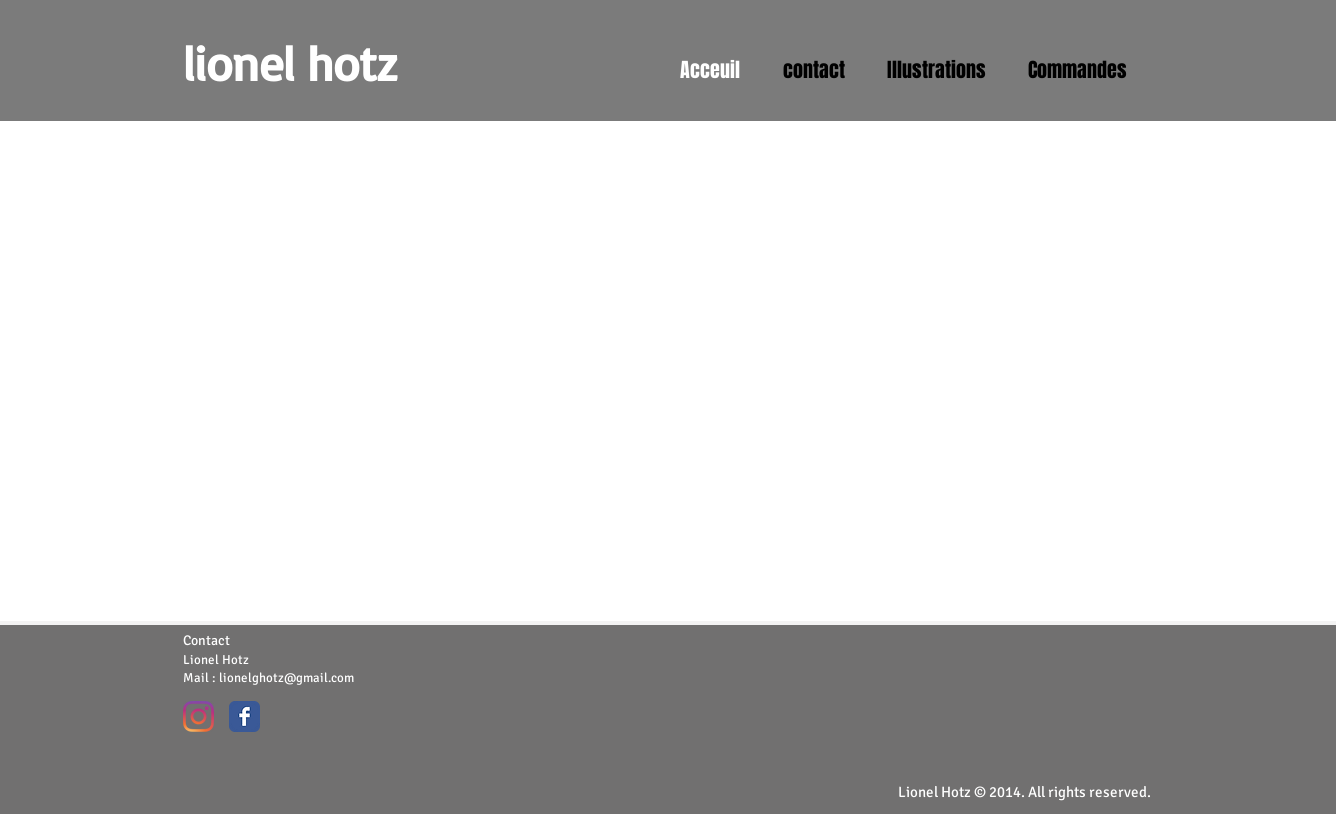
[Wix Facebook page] (244, 716)
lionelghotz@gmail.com (286, 678)
